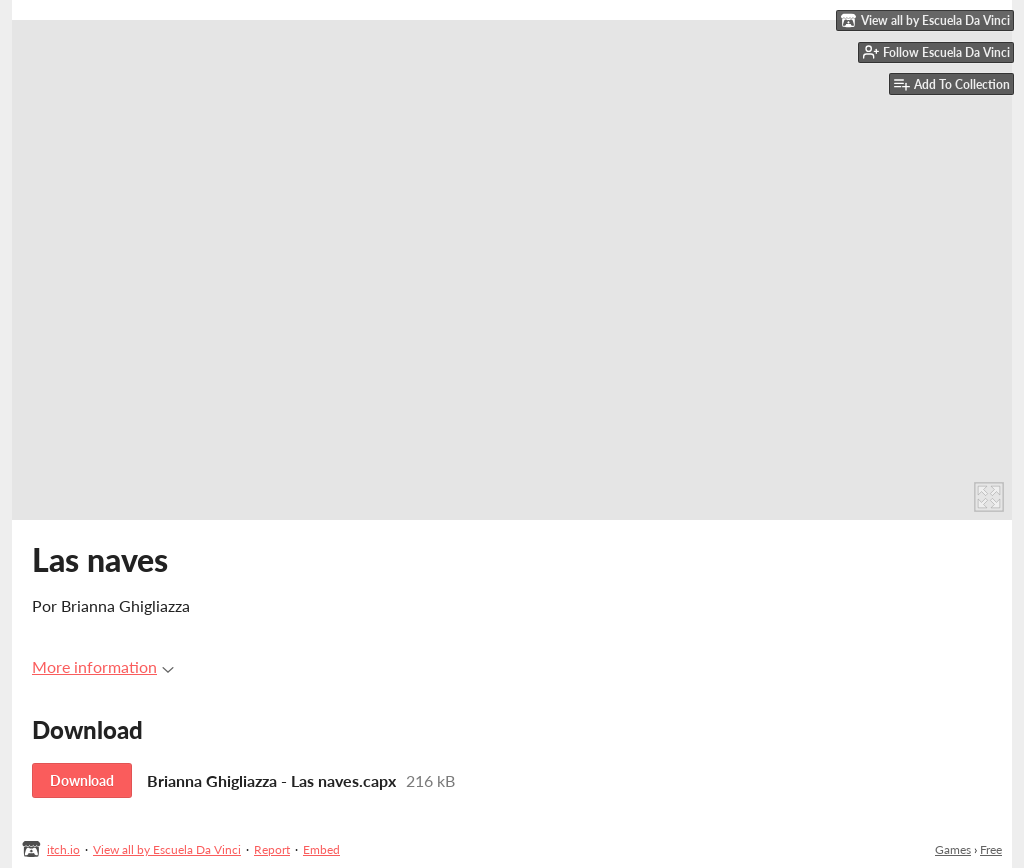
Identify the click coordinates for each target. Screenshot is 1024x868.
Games (953, 849)
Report (272, 849)
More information (103, 666)
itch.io (63, 849)
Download (82, 780)
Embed (321, 849)
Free (991, 849)
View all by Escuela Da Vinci (167, 849)
